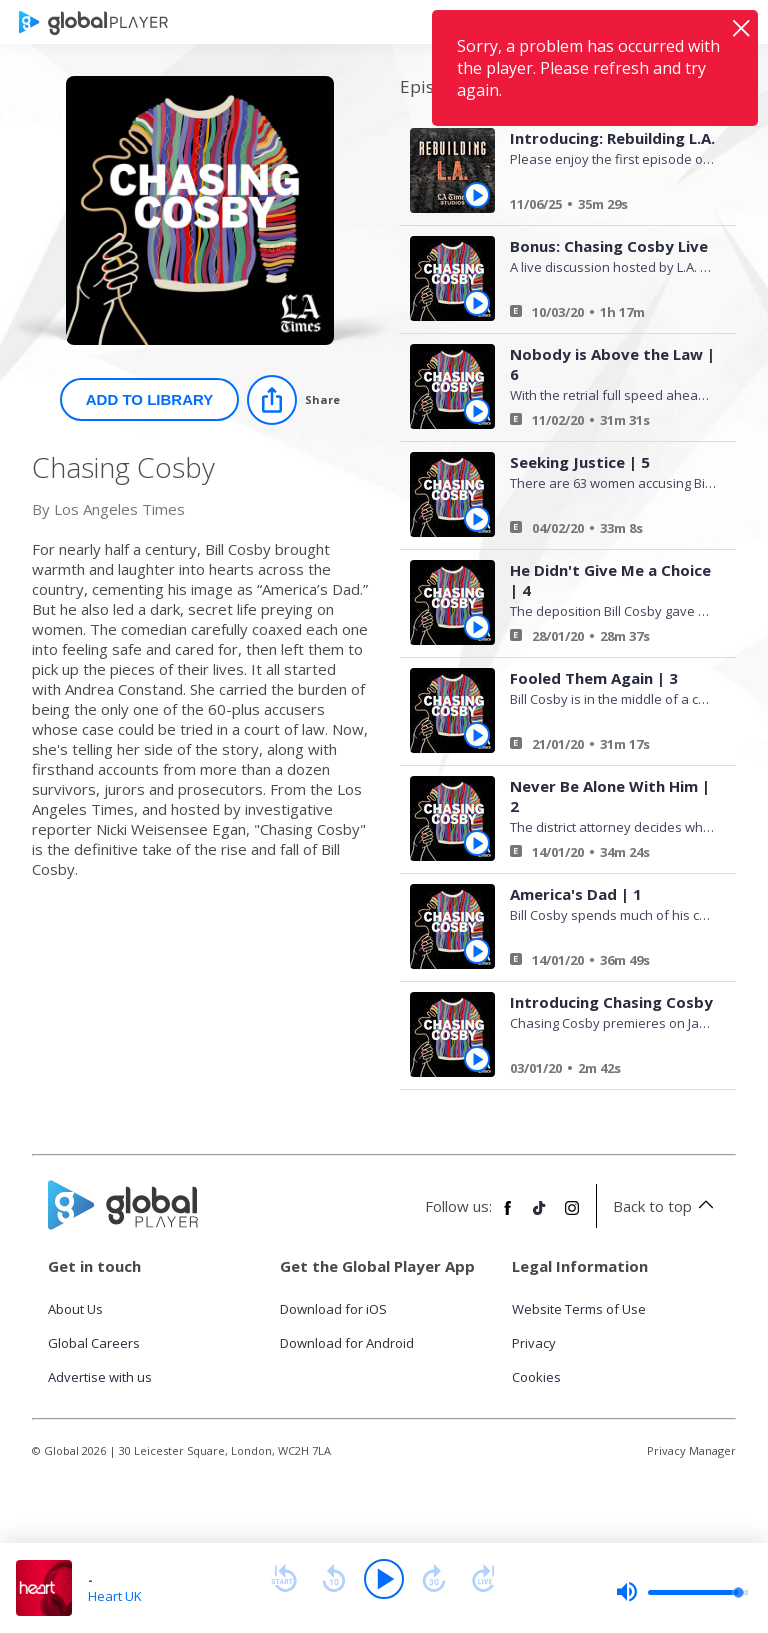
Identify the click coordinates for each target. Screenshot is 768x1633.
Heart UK (115, 1596)
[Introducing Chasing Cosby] (605, 1071)
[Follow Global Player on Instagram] (572, 1216)
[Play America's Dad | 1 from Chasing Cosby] (477, 951)
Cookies (536, 1377)
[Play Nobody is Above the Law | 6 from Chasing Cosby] (477, 411)
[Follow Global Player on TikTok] (540, 1216)
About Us (75, 1309)
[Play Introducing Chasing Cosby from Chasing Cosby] (477, 1059)
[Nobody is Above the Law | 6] (605, 423)
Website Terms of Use (579, 1309)
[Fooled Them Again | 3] (605, 747)
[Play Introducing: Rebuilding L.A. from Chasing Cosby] (477, 195)
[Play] (384, 1579)
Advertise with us (100, 1377)
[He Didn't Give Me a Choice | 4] (605, 639)
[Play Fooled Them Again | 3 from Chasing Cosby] (477, 735)
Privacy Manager (691, 1450)
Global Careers (94, 1343)
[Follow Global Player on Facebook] (508, 1216)
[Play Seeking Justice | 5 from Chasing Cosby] (477, 519)
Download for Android (347, 1343)
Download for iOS (333, 1309)
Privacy (534, 1343)
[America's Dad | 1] (605, 963)
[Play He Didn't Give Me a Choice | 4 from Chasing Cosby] (477, 627)
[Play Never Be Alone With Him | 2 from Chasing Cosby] (477, 843)
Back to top (666, 1206)
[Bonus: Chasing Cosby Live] (605, 315)
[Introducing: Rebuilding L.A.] (605, 207)
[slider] (682, 1592)
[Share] (293, 400)
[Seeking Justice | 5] (605, 531)
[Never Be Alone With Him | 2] (605, 855)
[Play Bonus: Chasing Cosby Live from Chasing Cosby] (477, 303)
